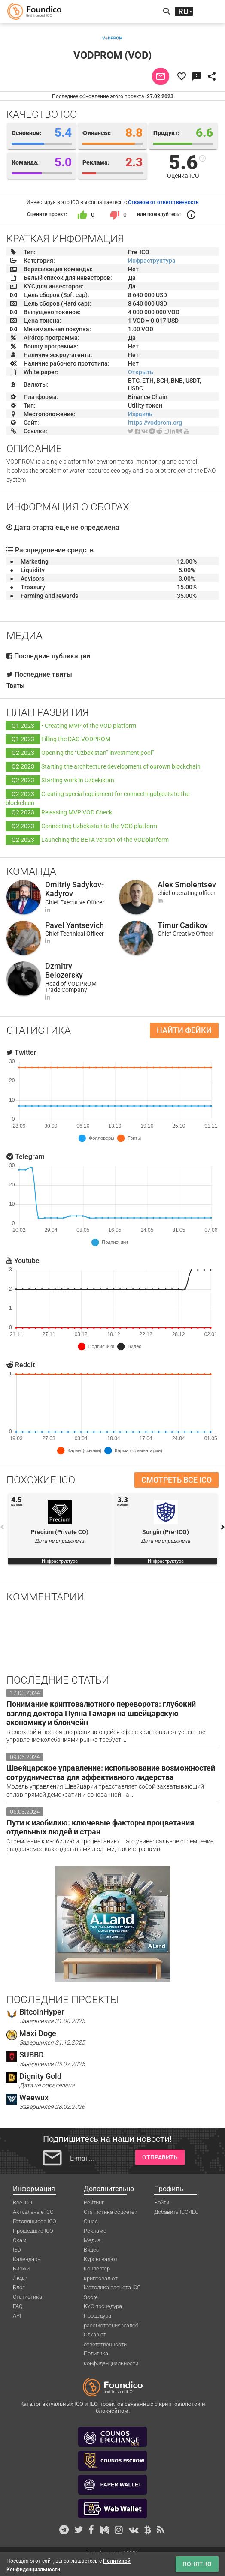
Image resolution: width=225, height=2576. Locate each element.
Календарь (26, 2259)
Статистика (27, 2297)
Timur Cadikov (183, 925)
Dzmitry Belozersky (64, 970)
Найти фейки (184, 1030)
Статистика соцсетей (110, 2212)
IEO (17, 2249)
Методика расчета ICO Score (112, 2288)
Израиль (140, 414)
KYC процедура (103, 2306)
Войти (161, 2202)
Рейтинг (94, 2202)
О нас (91, 2221)
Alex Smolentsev (187, 884)
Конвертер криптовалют (101, 2269)
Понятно (197, 2564)
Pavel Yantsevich (74, 925)
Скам (20, 2240)
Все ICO (22, 2202)
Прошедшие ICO (33, 2231)
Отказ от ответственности (105, 2335)
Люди (20, 2278)
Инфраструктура (152, 260)
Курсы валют (101, 2259)
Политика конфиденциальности (111, 2354)
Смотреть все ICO (176, 1479)
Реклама (95, 2231)
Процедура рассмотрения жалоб (111, 2316)
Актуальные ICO (33, 2212)
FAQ (18, 2306)
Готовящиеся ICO (34, 2221)
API (17, 2315)
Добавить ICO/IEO (176, 2212)
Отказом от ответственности (163, 202)
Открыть (140, 372)
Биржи (21, 2268)
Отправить (160, 2157)
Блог (18, 2287)
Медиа (92, 2240)
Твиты (15, 685)
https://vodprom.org (155, 422)
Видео (91, 2249)
